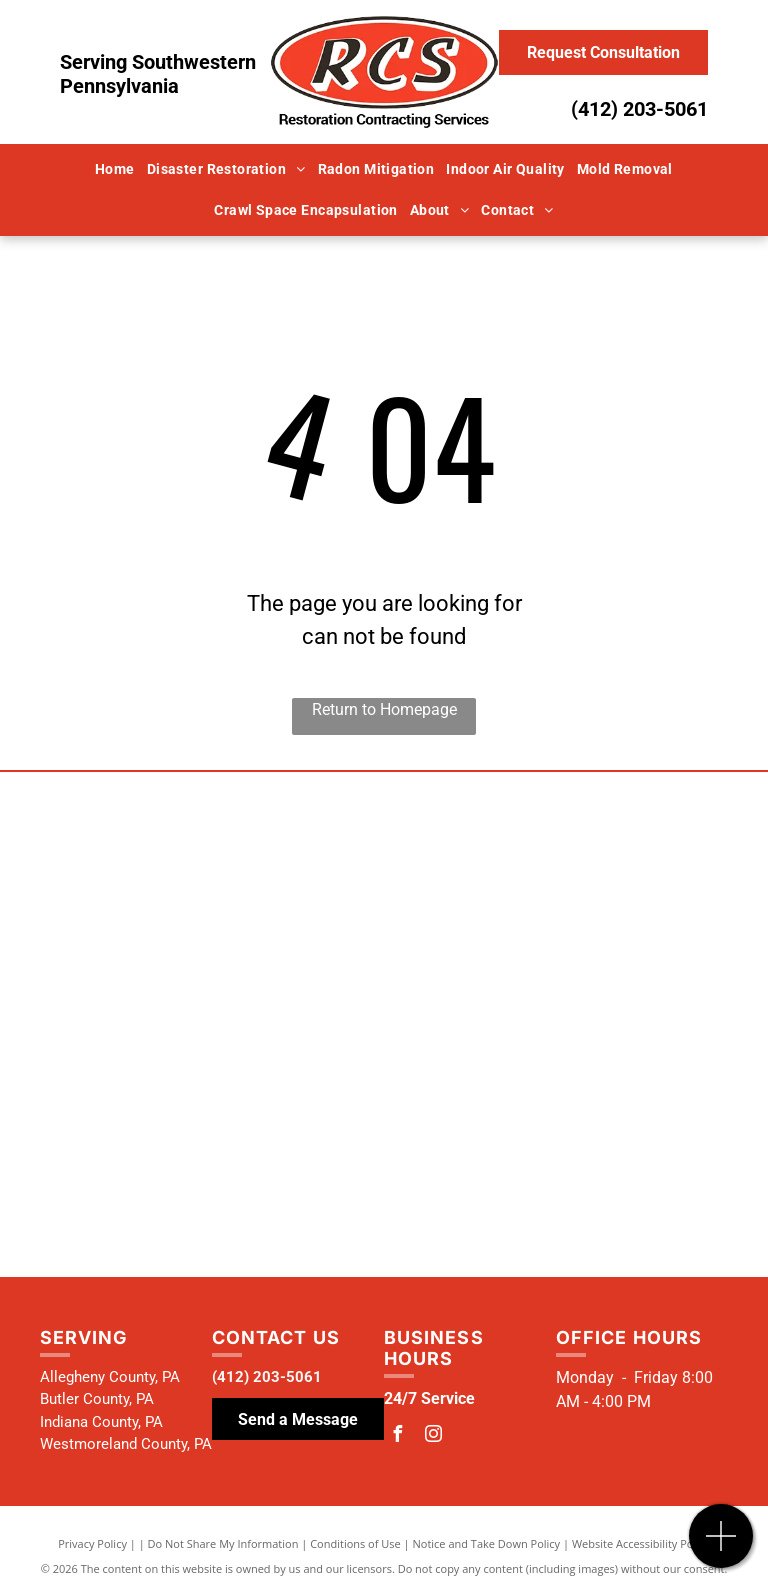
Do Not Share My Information (223, 1543)
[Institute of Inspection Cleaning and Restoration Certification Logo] (571, 1010)
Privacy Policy (92, 1543)
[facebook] (397, 1436)
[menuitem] (115, 169)
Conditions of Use (355, 1543)
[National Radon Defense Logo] (197, 981)
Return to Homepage (384, 709)
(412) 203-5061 (639, 109)
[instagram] (433, 1436)
